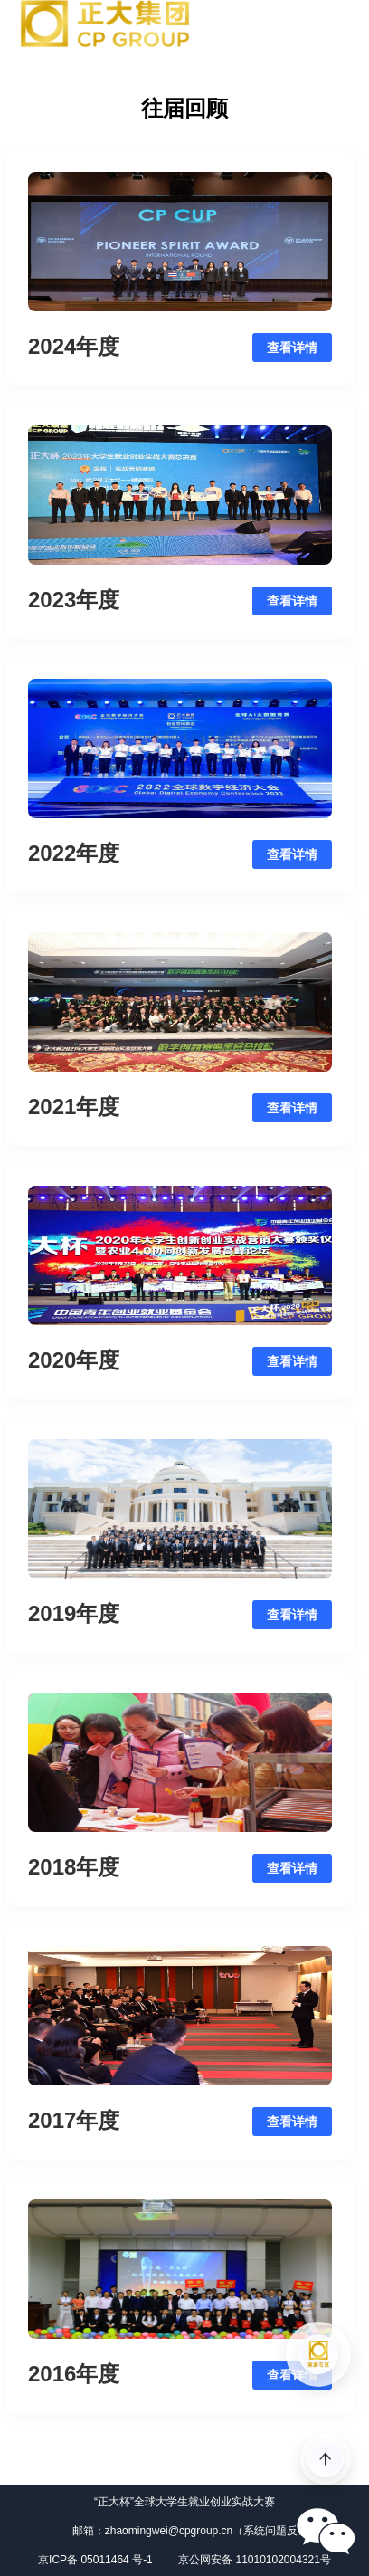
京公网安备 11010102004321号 (254, 2559)
